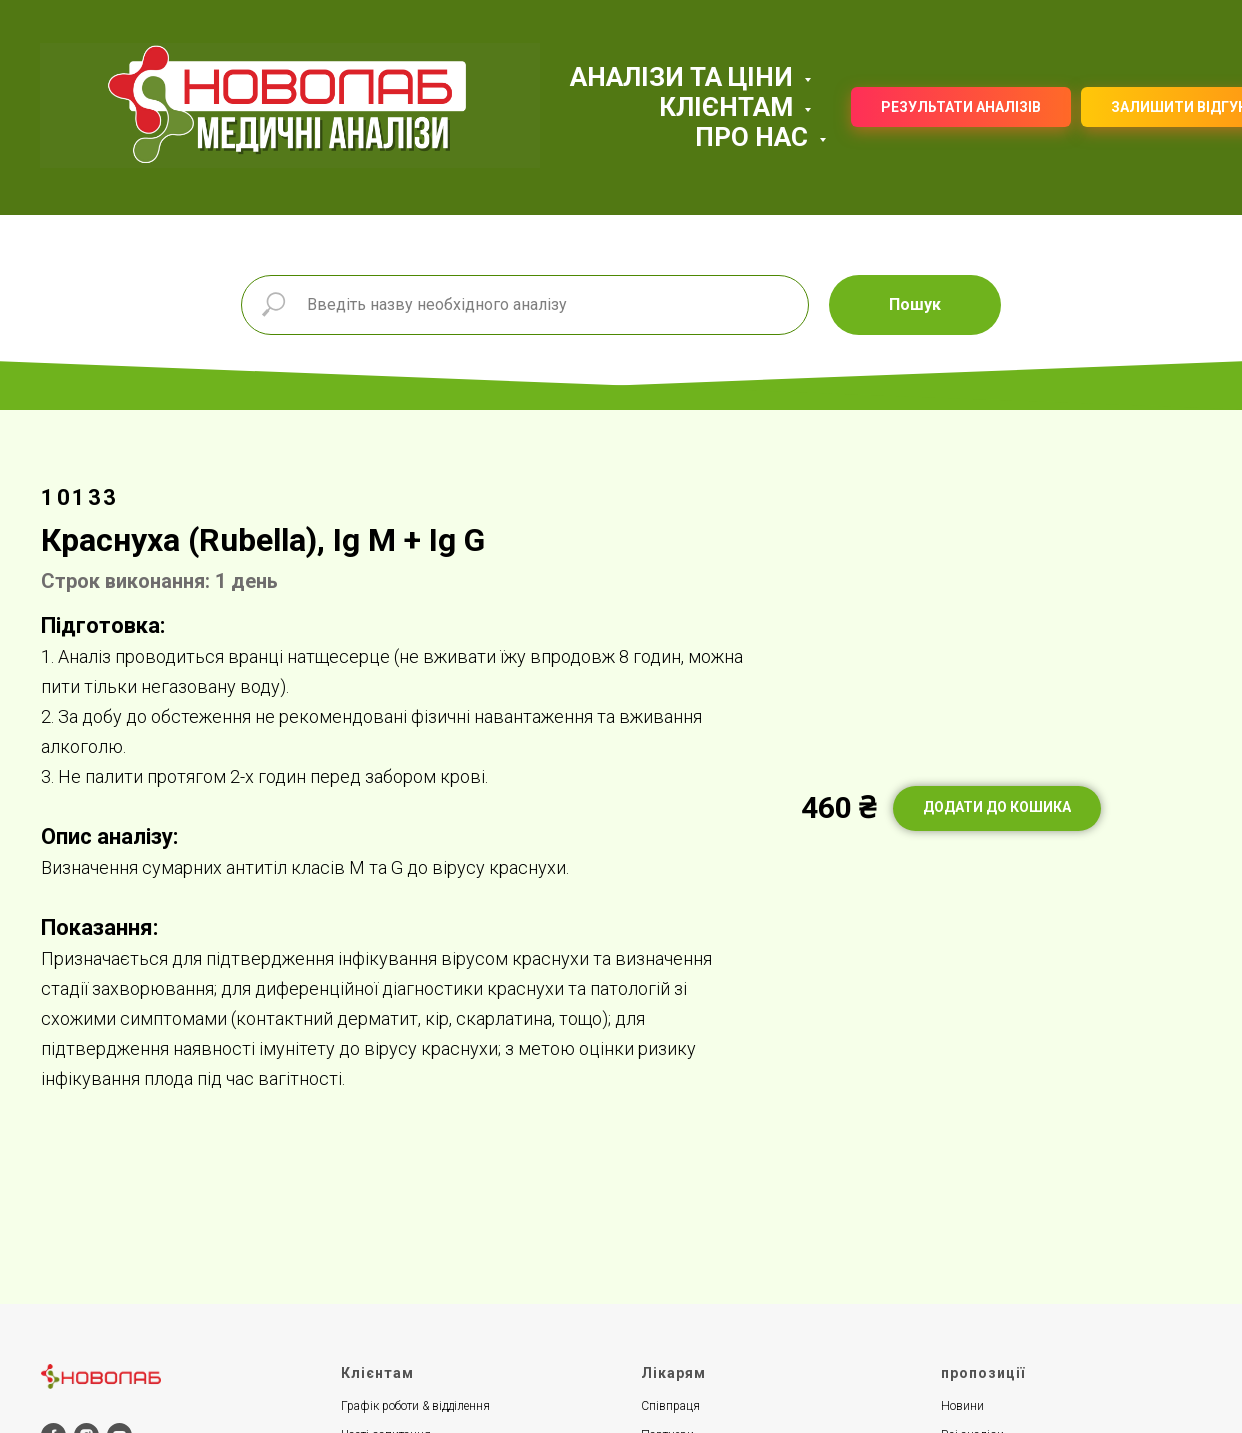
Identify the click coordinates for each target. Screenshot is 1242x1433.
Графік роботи (380, 1406)
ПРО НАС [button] (754, 137)
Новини (962, 1406)
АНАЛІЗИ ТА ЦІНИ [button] (684, 77)
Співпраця (670, 1406)
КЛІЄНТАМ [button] (729, 107)
